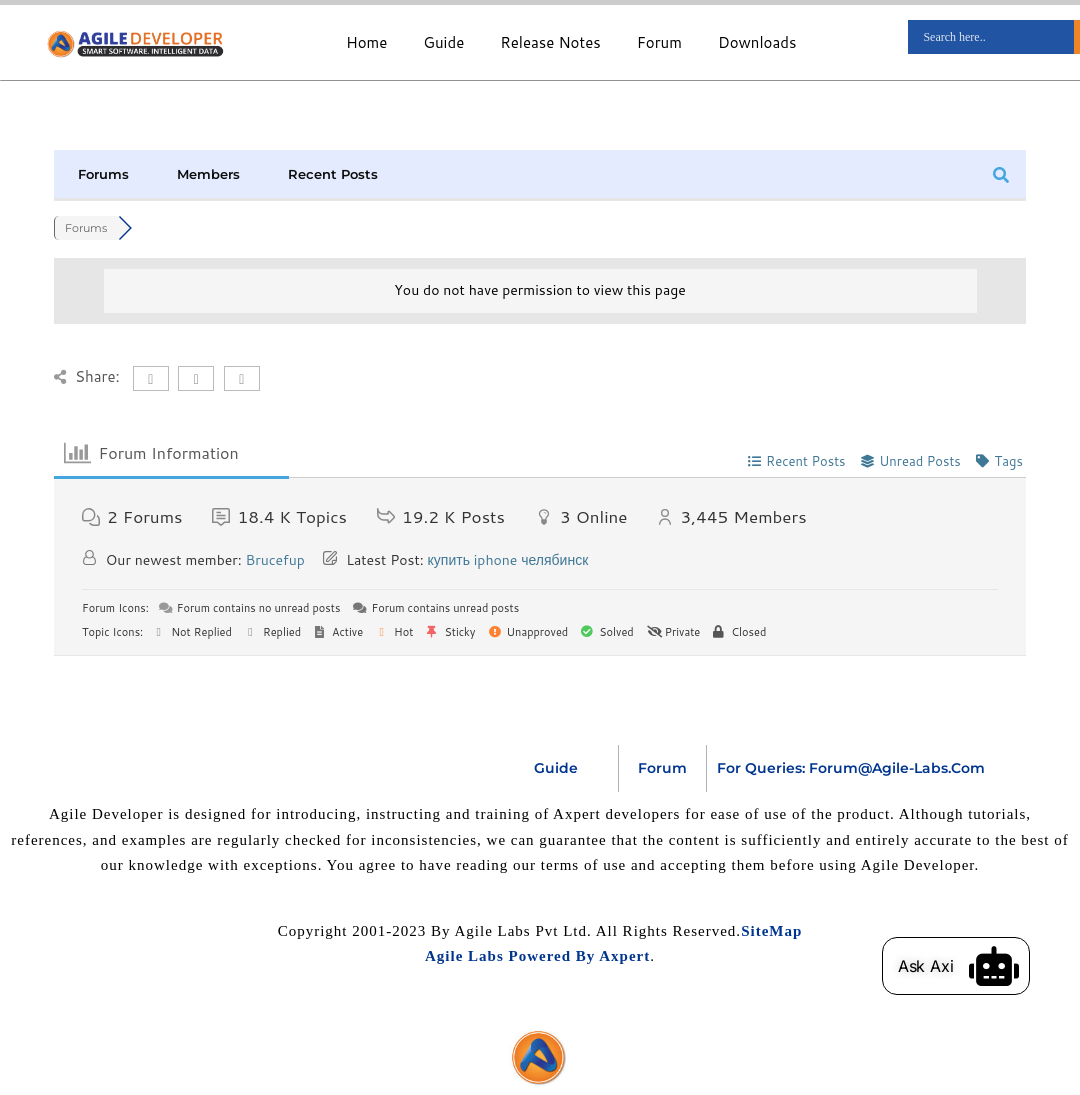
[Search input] (996, 37)
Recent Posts (333, 174)
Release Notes (550, 42)
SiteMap (771, 931)
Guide (443, 42)
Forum (659, 42)
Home (366, 42)
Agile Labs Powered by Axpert (537, 956)
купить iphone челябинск (508, 560)
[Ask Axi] (994, 966)
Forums (103, 174)
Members (208, 174)
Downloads (757, 42)
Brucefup (274, 560)
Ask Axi (926, 966)
